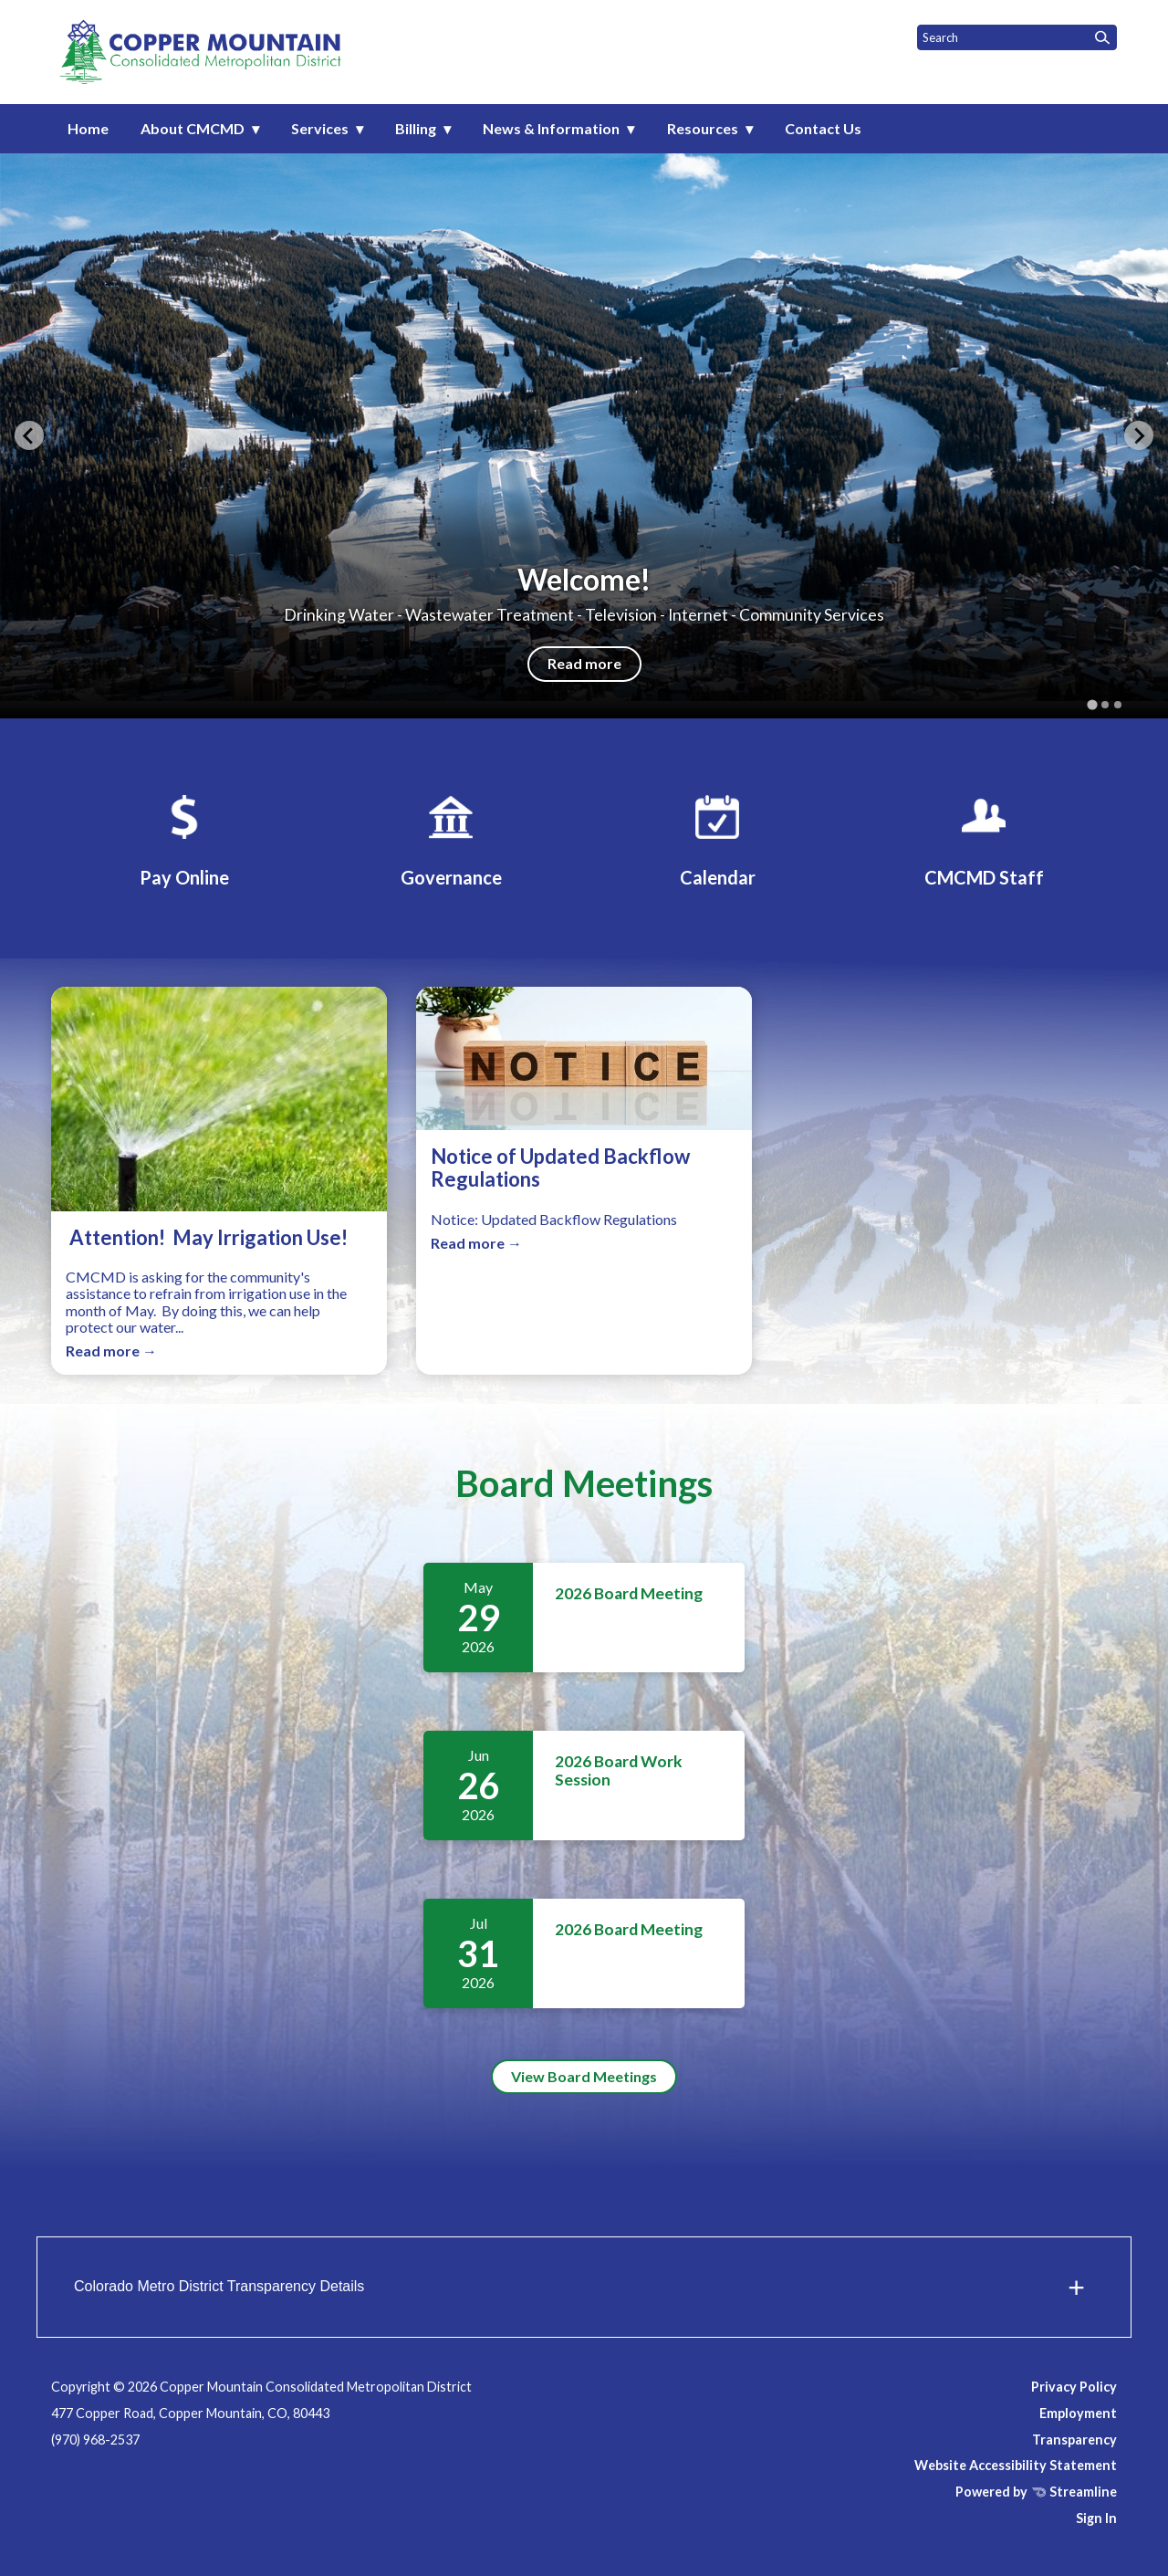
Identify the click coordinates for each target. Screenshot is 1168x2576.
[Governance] (450, 838)
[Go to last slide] (29, 435)
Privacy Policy (1074, 2386)
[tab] (1092, 704)
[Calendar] (717, 838)
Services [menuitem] (320, 128)
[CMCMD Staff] (983, 838)
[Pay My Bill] (184, 838)
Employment (1078, 2413)
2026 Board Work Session (619, 1770)
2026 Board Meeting (629, 1593)
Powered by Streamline (1036, 2491)
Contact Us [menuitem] (823, 128)
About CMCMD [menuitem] (193, 128)
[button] (584, 2287)
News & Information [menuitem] (551, 128)
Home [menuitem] (88, 128)
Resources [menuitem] (702, 128)
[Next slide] (1138, 435)
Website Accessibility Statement (1015, 2465)
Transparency (1074, 2439)
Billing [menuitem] (415, 128)
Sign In (1096, 2518)
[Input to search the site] (1017, 37)
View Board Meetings (584, 2076)
